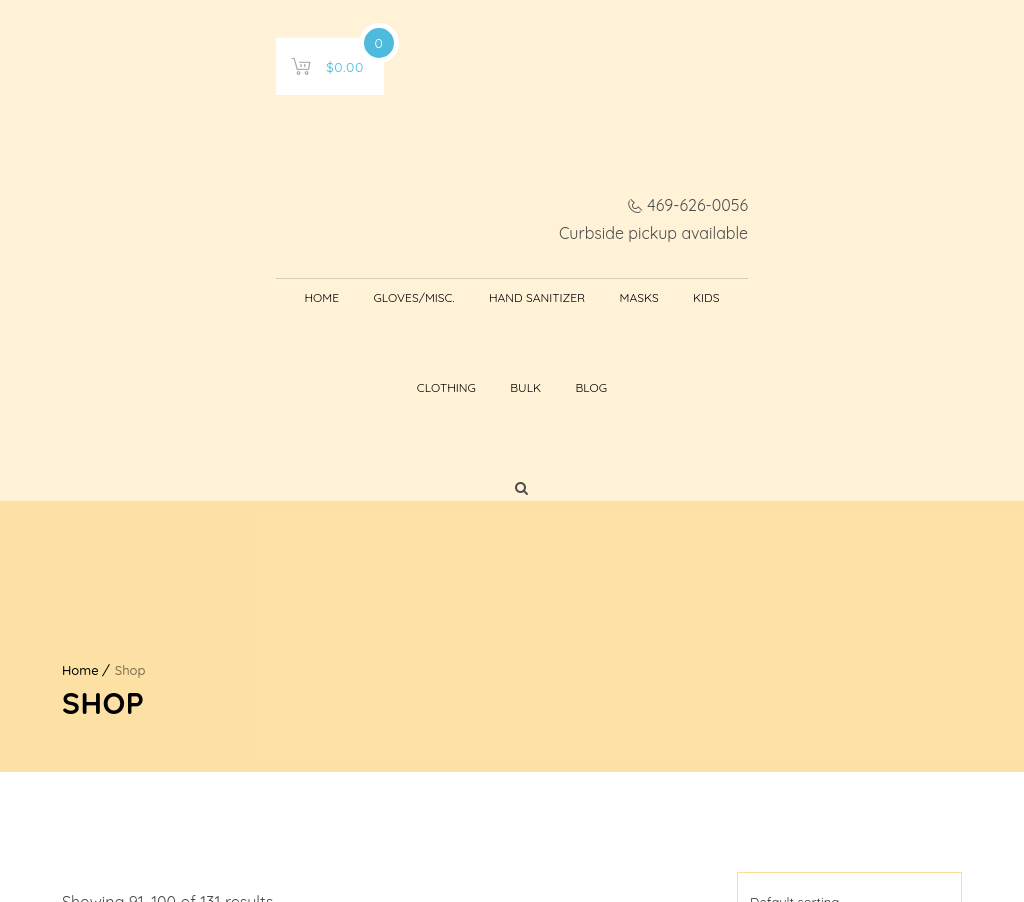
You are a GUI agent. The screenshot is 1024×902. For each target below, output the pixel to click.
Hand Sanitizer (406, 160)
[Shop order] (849, 607)
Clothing (652, 160)
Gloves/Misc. (282, 160)
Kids (575, 160)
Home (190, 160)
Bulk (731, 160)
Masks (507, 160)
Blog (798, 160)
